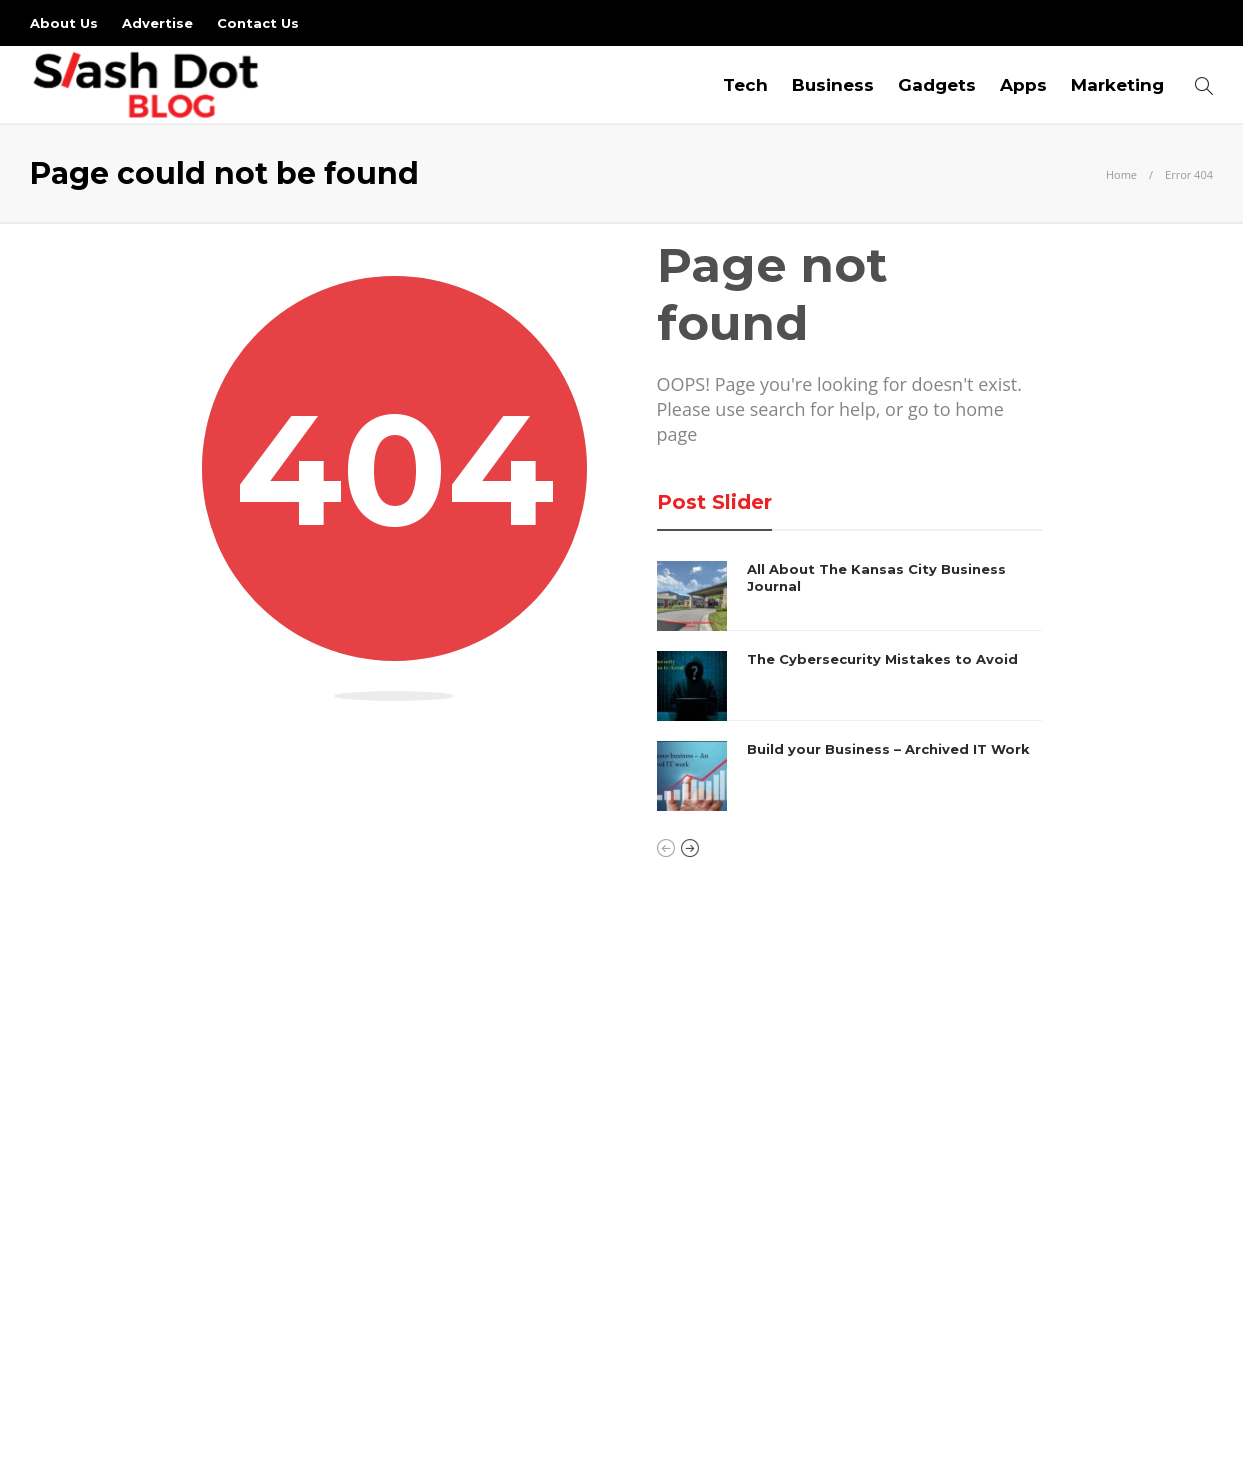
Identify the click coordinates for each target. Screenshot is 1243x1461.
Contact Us (258, 23)
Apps (1023, 85)
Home (1121, 174)
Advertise (157, 23)
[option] (849, 686)
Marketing (1117, 85)
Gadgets (937, 85)
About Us (64, 23)
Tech (745, 85)
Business (833, 85)
